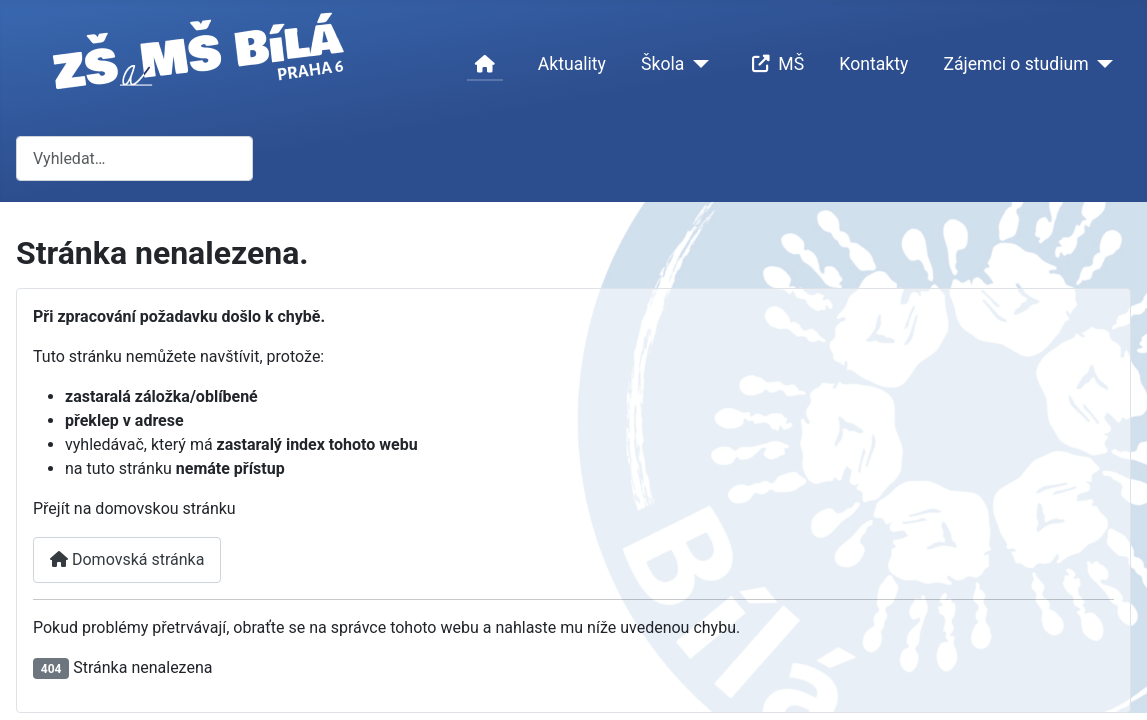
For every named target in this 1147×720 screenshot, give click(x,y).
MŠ (774, 64)
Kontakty (873, 64)
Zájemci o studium (1015, 64)
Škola (662, 64)
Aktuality (572, 64)
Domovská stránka (127, 559)
